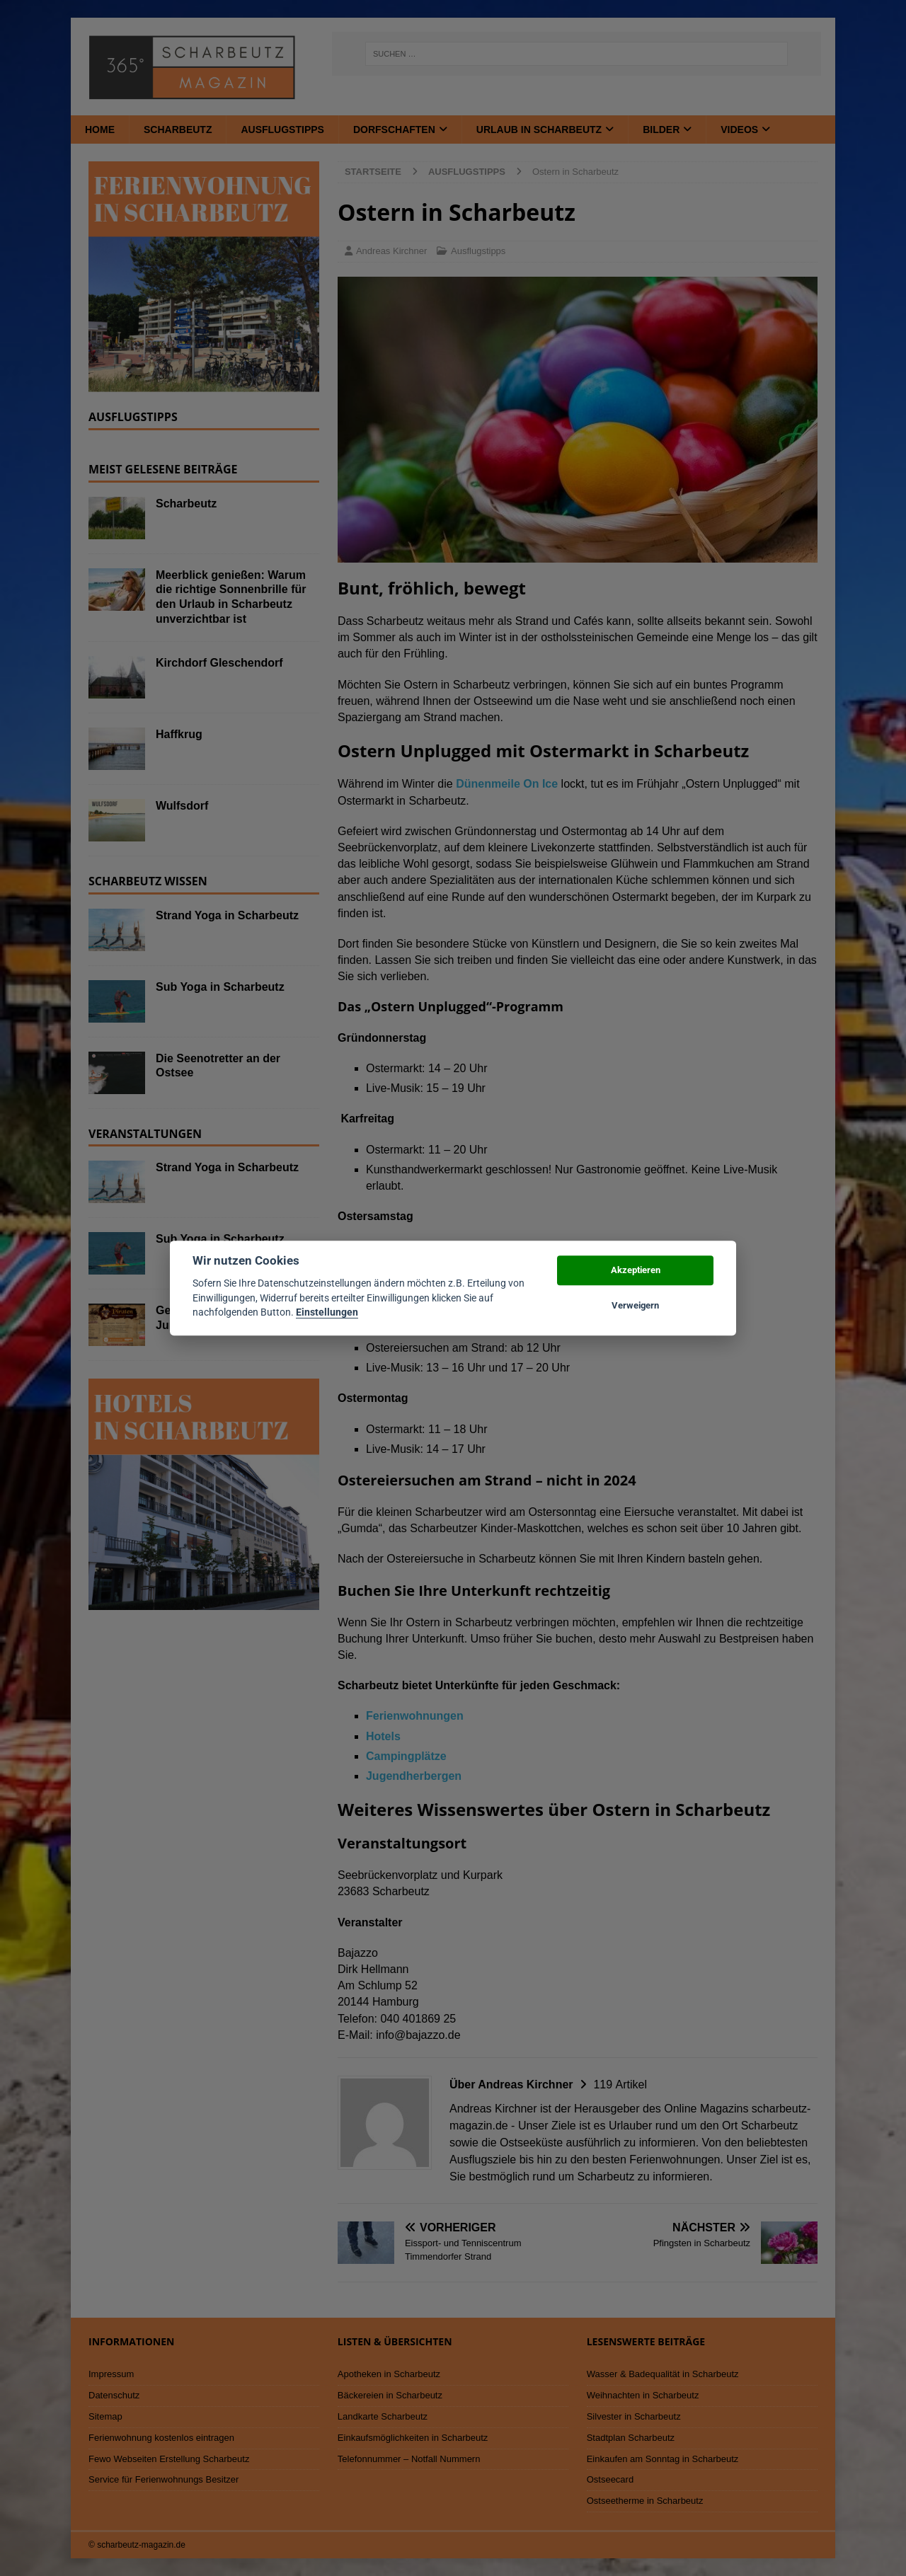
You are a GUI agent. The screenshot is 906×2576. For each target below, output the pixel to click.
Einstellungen (327, 1312)
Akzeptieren (635, 1270)
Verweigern (635, 1305)
